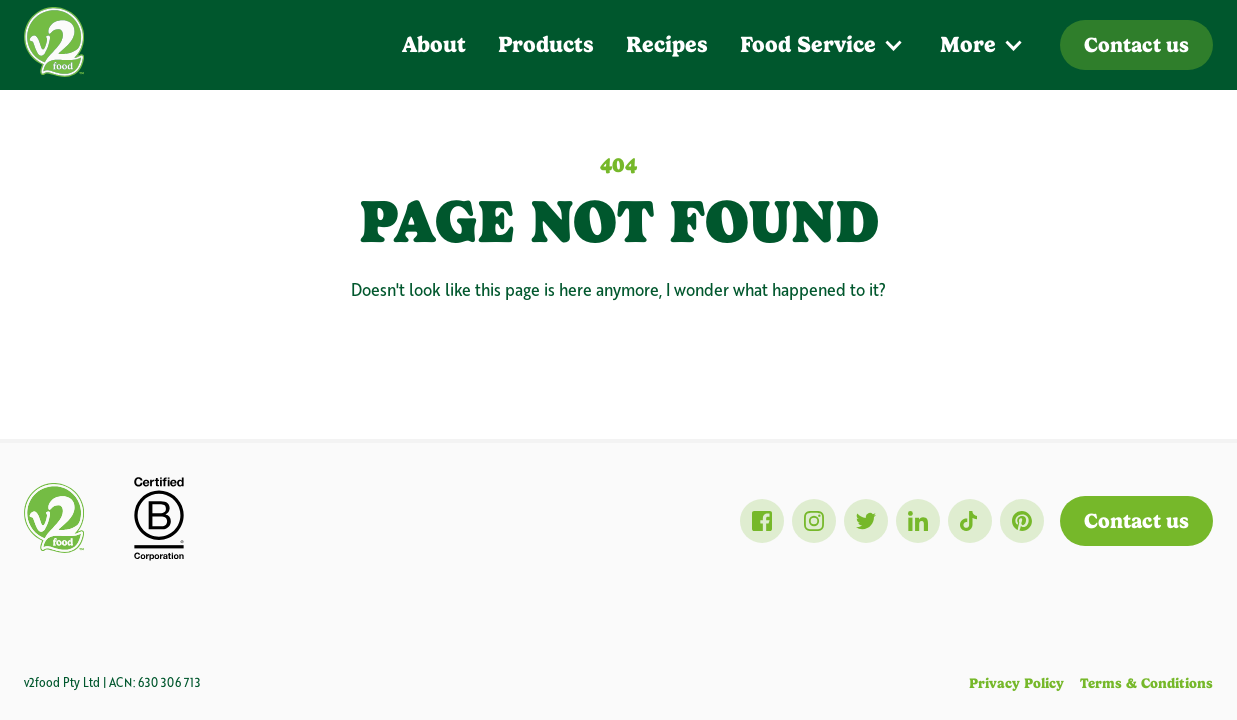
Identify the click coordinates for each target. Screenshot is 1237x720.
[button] (824, 45)
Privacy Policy (1016, 683)
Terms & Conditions (1146, 683)
